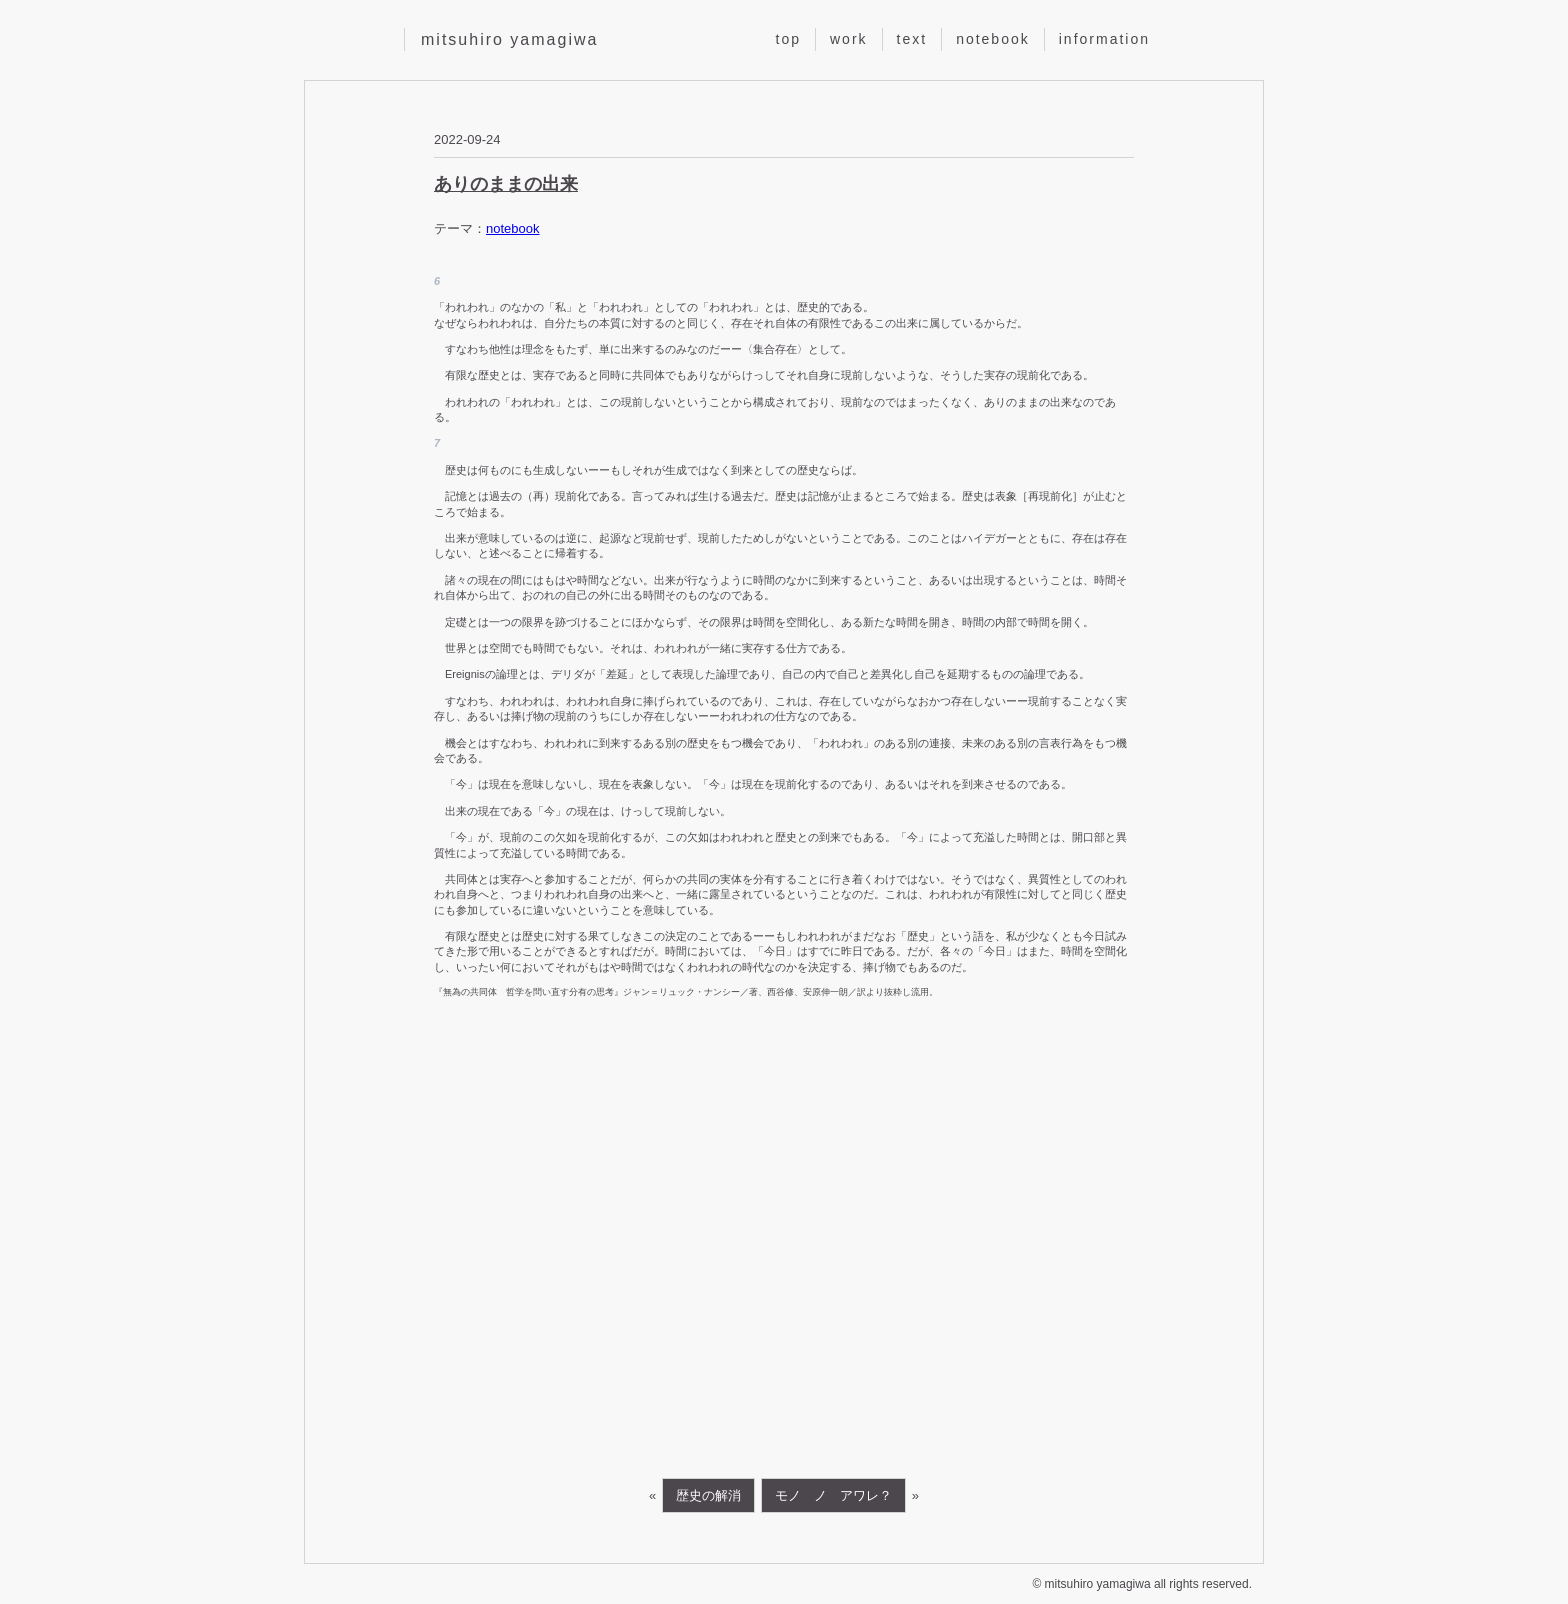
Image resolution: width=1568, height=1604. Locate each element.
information (1104, 39)
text (912, 39)
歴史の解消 (708, 1495)
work (849, 39)
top (788, 39)
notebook (993, 39)
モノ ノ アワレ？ (833, 1495)
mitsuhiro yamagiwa (509, 39)
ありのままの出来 (506, 184)
